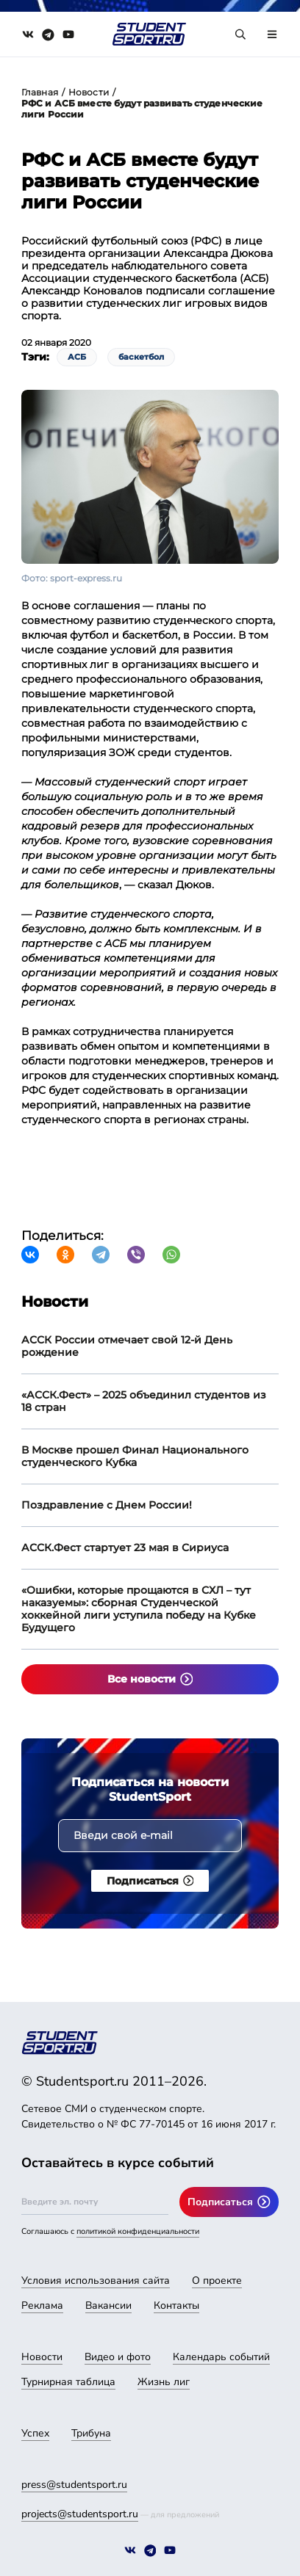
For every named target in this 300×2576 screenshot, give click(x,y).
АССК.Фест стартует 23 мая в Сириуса (125, 1547)
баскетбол (141, 357)
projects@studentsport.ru (79, 2514)
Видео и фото (118, 2357)
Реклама (42, 2305)
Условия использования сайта (95, 2280)
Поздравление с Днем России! (106, 1505)
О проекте (217, 2280)
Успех (35, 2433)
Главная (39, 92)
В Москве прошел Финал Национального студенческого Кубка (135, 1456)
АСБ (77, 357)
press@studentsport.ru (74, 2485)
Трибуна (91, 2433)
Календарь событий (221, 2357)
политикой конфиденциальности (137, 2231)
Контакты (176, 2305)
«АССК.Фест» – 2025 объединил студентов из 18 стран (143, 1401)
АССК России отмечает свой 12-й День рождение (126, 1346)
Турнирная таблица (68, 2382)
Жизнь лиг (164, 2382)
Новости (88, 92)
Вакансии (108, 2305)
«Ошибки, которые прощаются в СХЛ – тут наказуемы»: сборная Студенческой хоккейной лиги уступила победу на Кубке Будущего (138, 1608)
